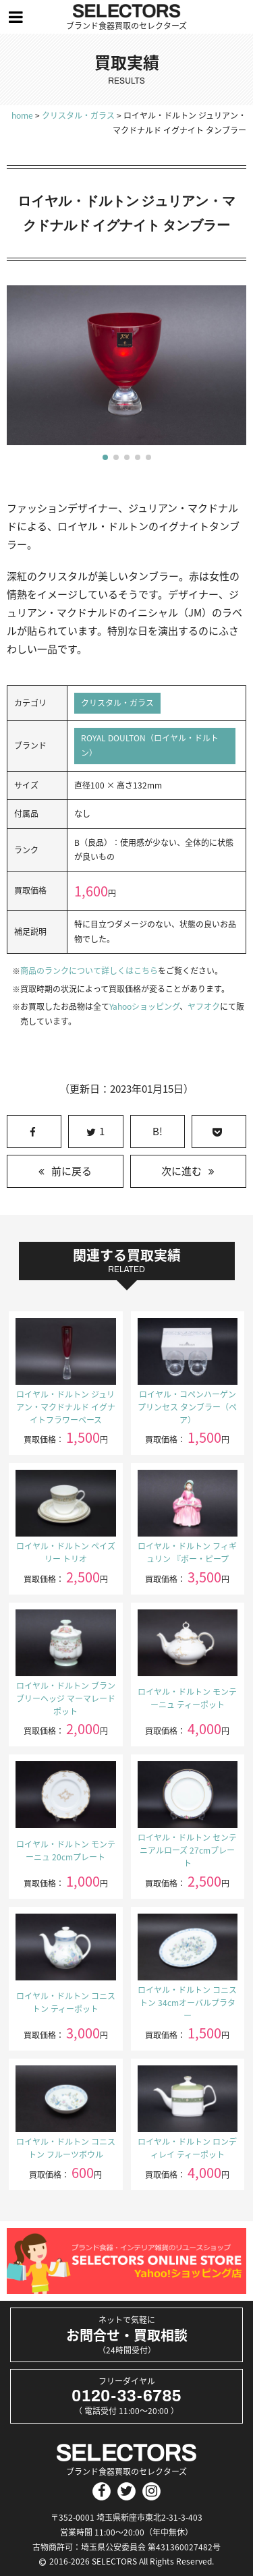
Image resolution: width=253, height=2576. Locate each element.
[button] (105, 457)
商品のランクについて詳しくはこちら (89, 971)
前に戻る (71, 1171)
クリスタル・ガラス (117, 703)
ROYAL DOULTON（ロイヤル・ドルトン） (150, 745)
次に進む (181, 1171)
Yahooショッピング (144, 1006)
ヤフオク (204, 1006)
